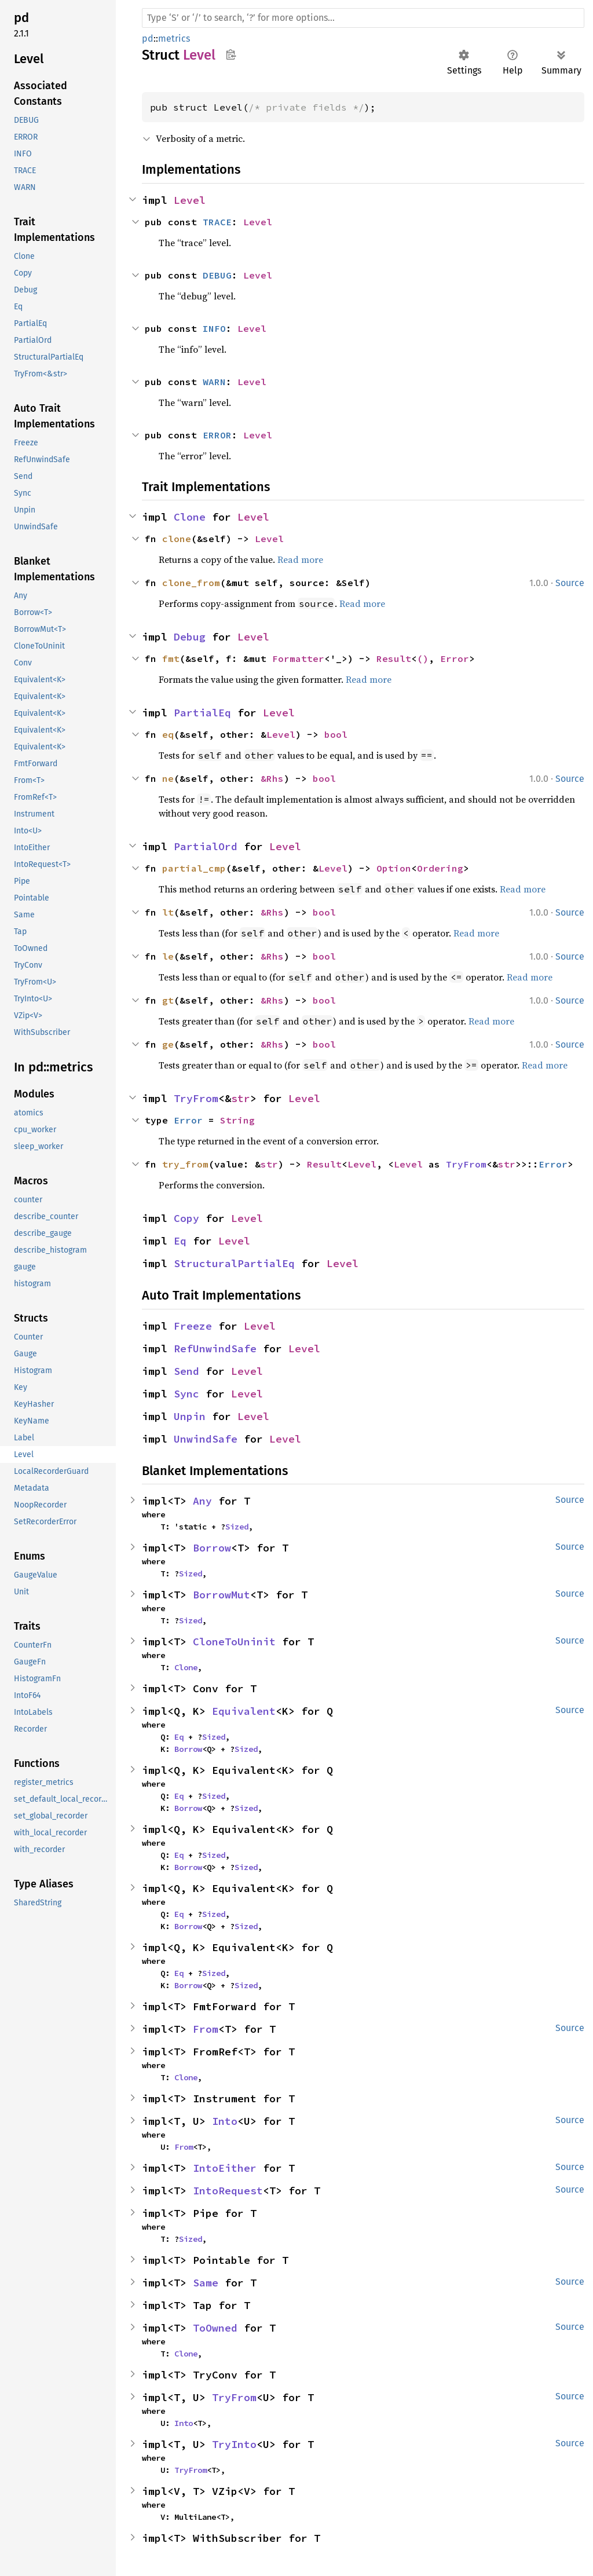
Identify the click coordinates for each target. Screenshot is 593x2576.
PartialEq (202, 712)
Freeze (193, 1326)
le (168, 956)
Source (569, 582)
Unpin (190, 1416)
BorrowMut (221, 1594)
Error (454, 658)
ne (168, 778)
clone (176, 538)
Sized (236, 1526)
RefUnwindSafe (215, 1348)
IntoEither (225, 2168)
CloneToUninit (234, 1641)
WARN (214, 381)
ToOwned (215, 2327)
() (423, 658)
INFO (214, 328)
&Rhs (272, 778)
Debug (190, 636)
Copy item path (230, 54)
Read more (300, 559)
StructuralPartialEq (234, 1263)
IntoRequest (228, 2190)
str (240, 1098)
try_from (185, 1164)
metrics (174, 38)
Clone (190, 517)
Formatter (298, 658)
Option (393, 868)
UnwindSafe (205, 1439)
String (237, 1120)
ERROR (217, 435)
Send (186, 1371)
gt (168, 1000)
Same (205, 2282)
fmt (171, 658)
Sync (186, 1393)
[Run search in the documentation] (363, 18)
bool (335, 734)
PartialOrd (205, 846)
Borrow (212, 1547)
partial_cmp (194, 868)
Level (190, 200)
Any (202, 1500)
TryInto (234, 2444)
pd (147, 38)
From (205, 2029)
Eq (180, 1240)
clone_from (191, 582)
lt (168, 912)
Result (393, 658)
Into (224, 2121)
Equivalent (244, 1711)
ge (168, 1044)
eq (168, 734)
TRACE (217, 222)
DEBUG (217, 275)
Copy (186, 1218)
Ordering (440, 868)
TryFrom (196, 1098)
